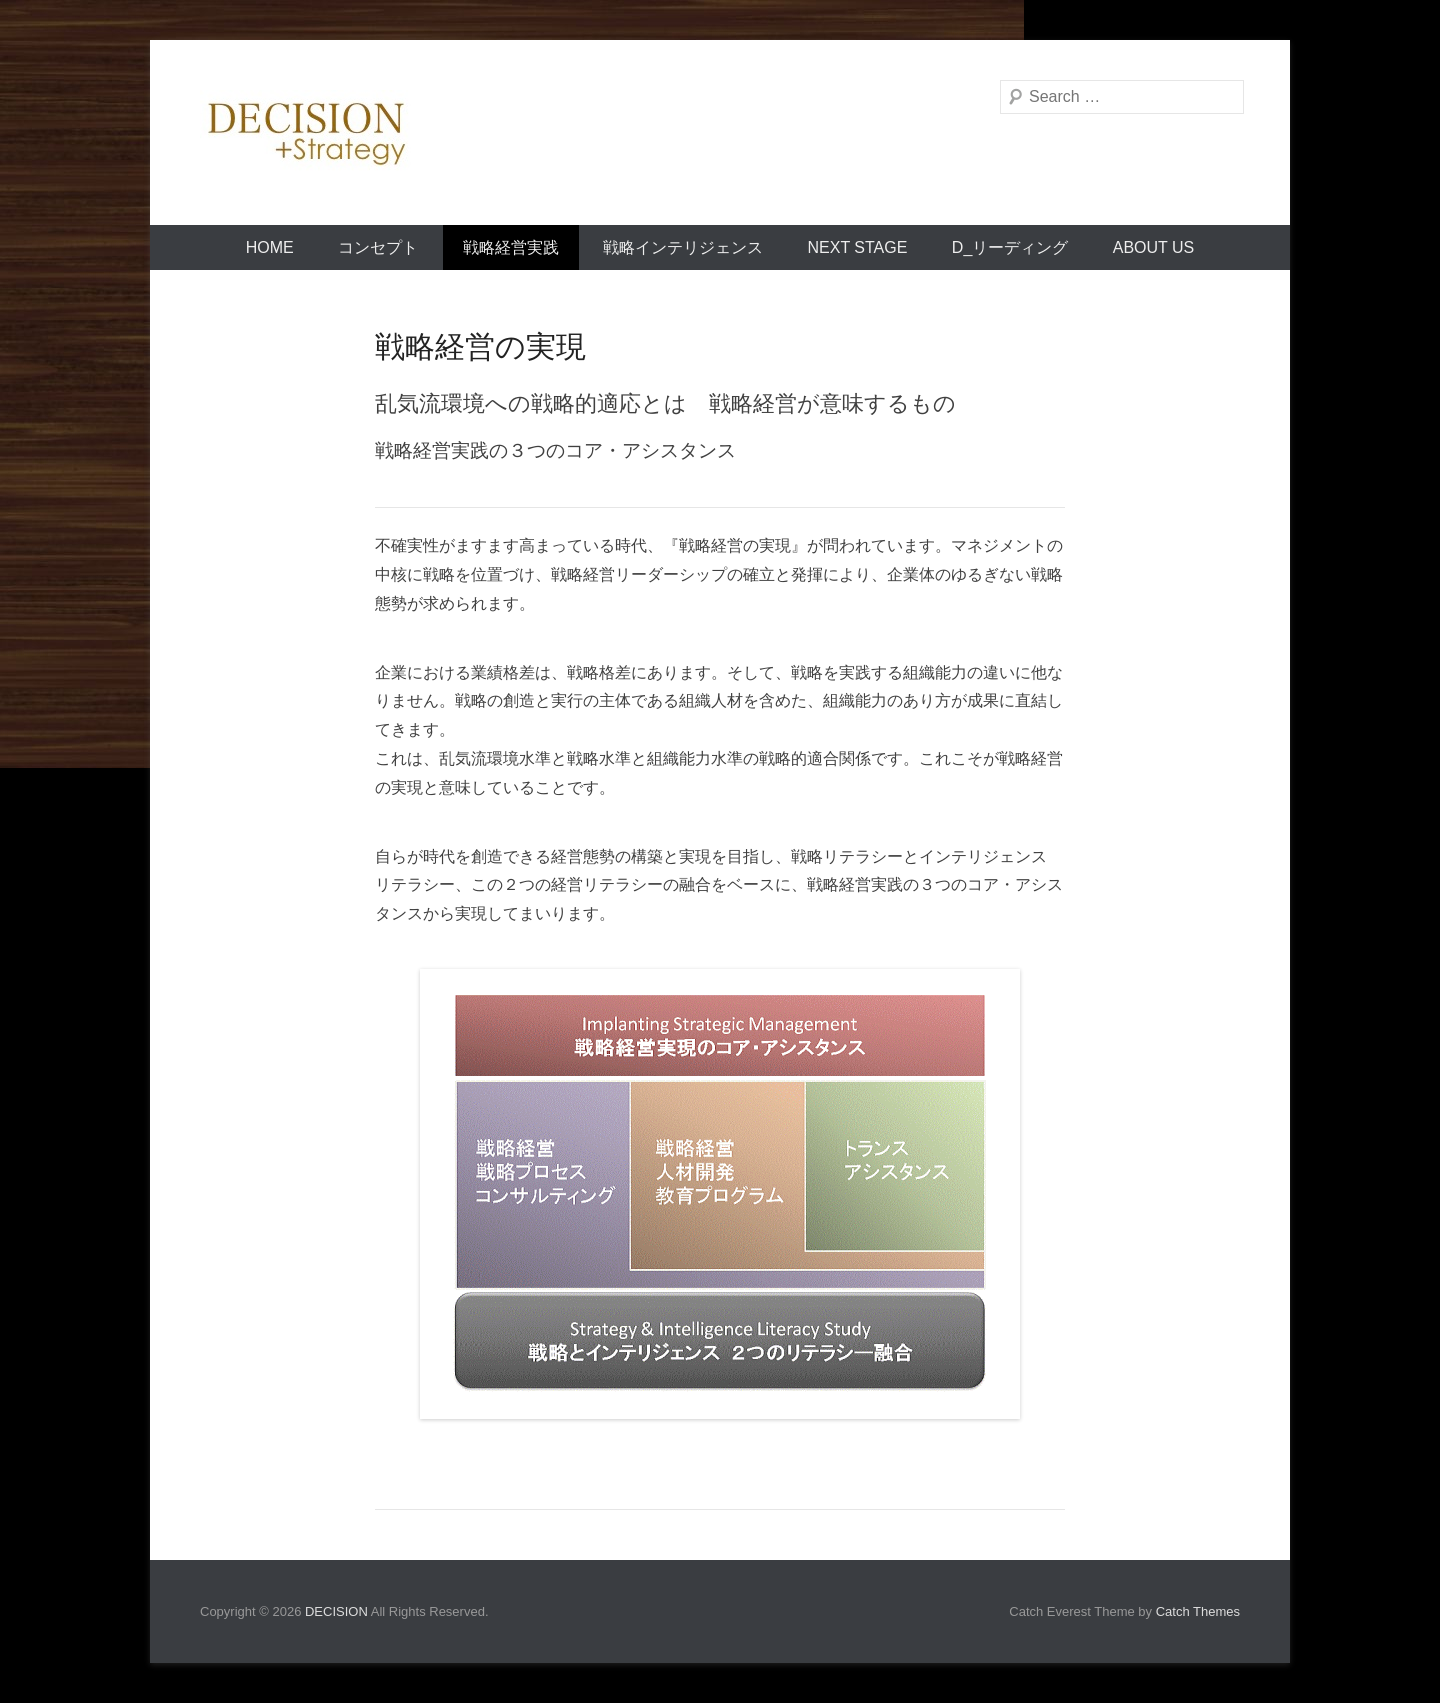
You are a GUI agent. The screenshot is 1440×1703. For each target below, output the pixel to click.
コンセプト (378, 247)
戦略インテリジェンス (683, 247)
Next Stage (858, 247)
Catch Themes (1198, 1611)
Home (270, 247)
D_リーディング (1010, 247)
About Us (1154, 247)
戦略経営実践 (511, 247)
